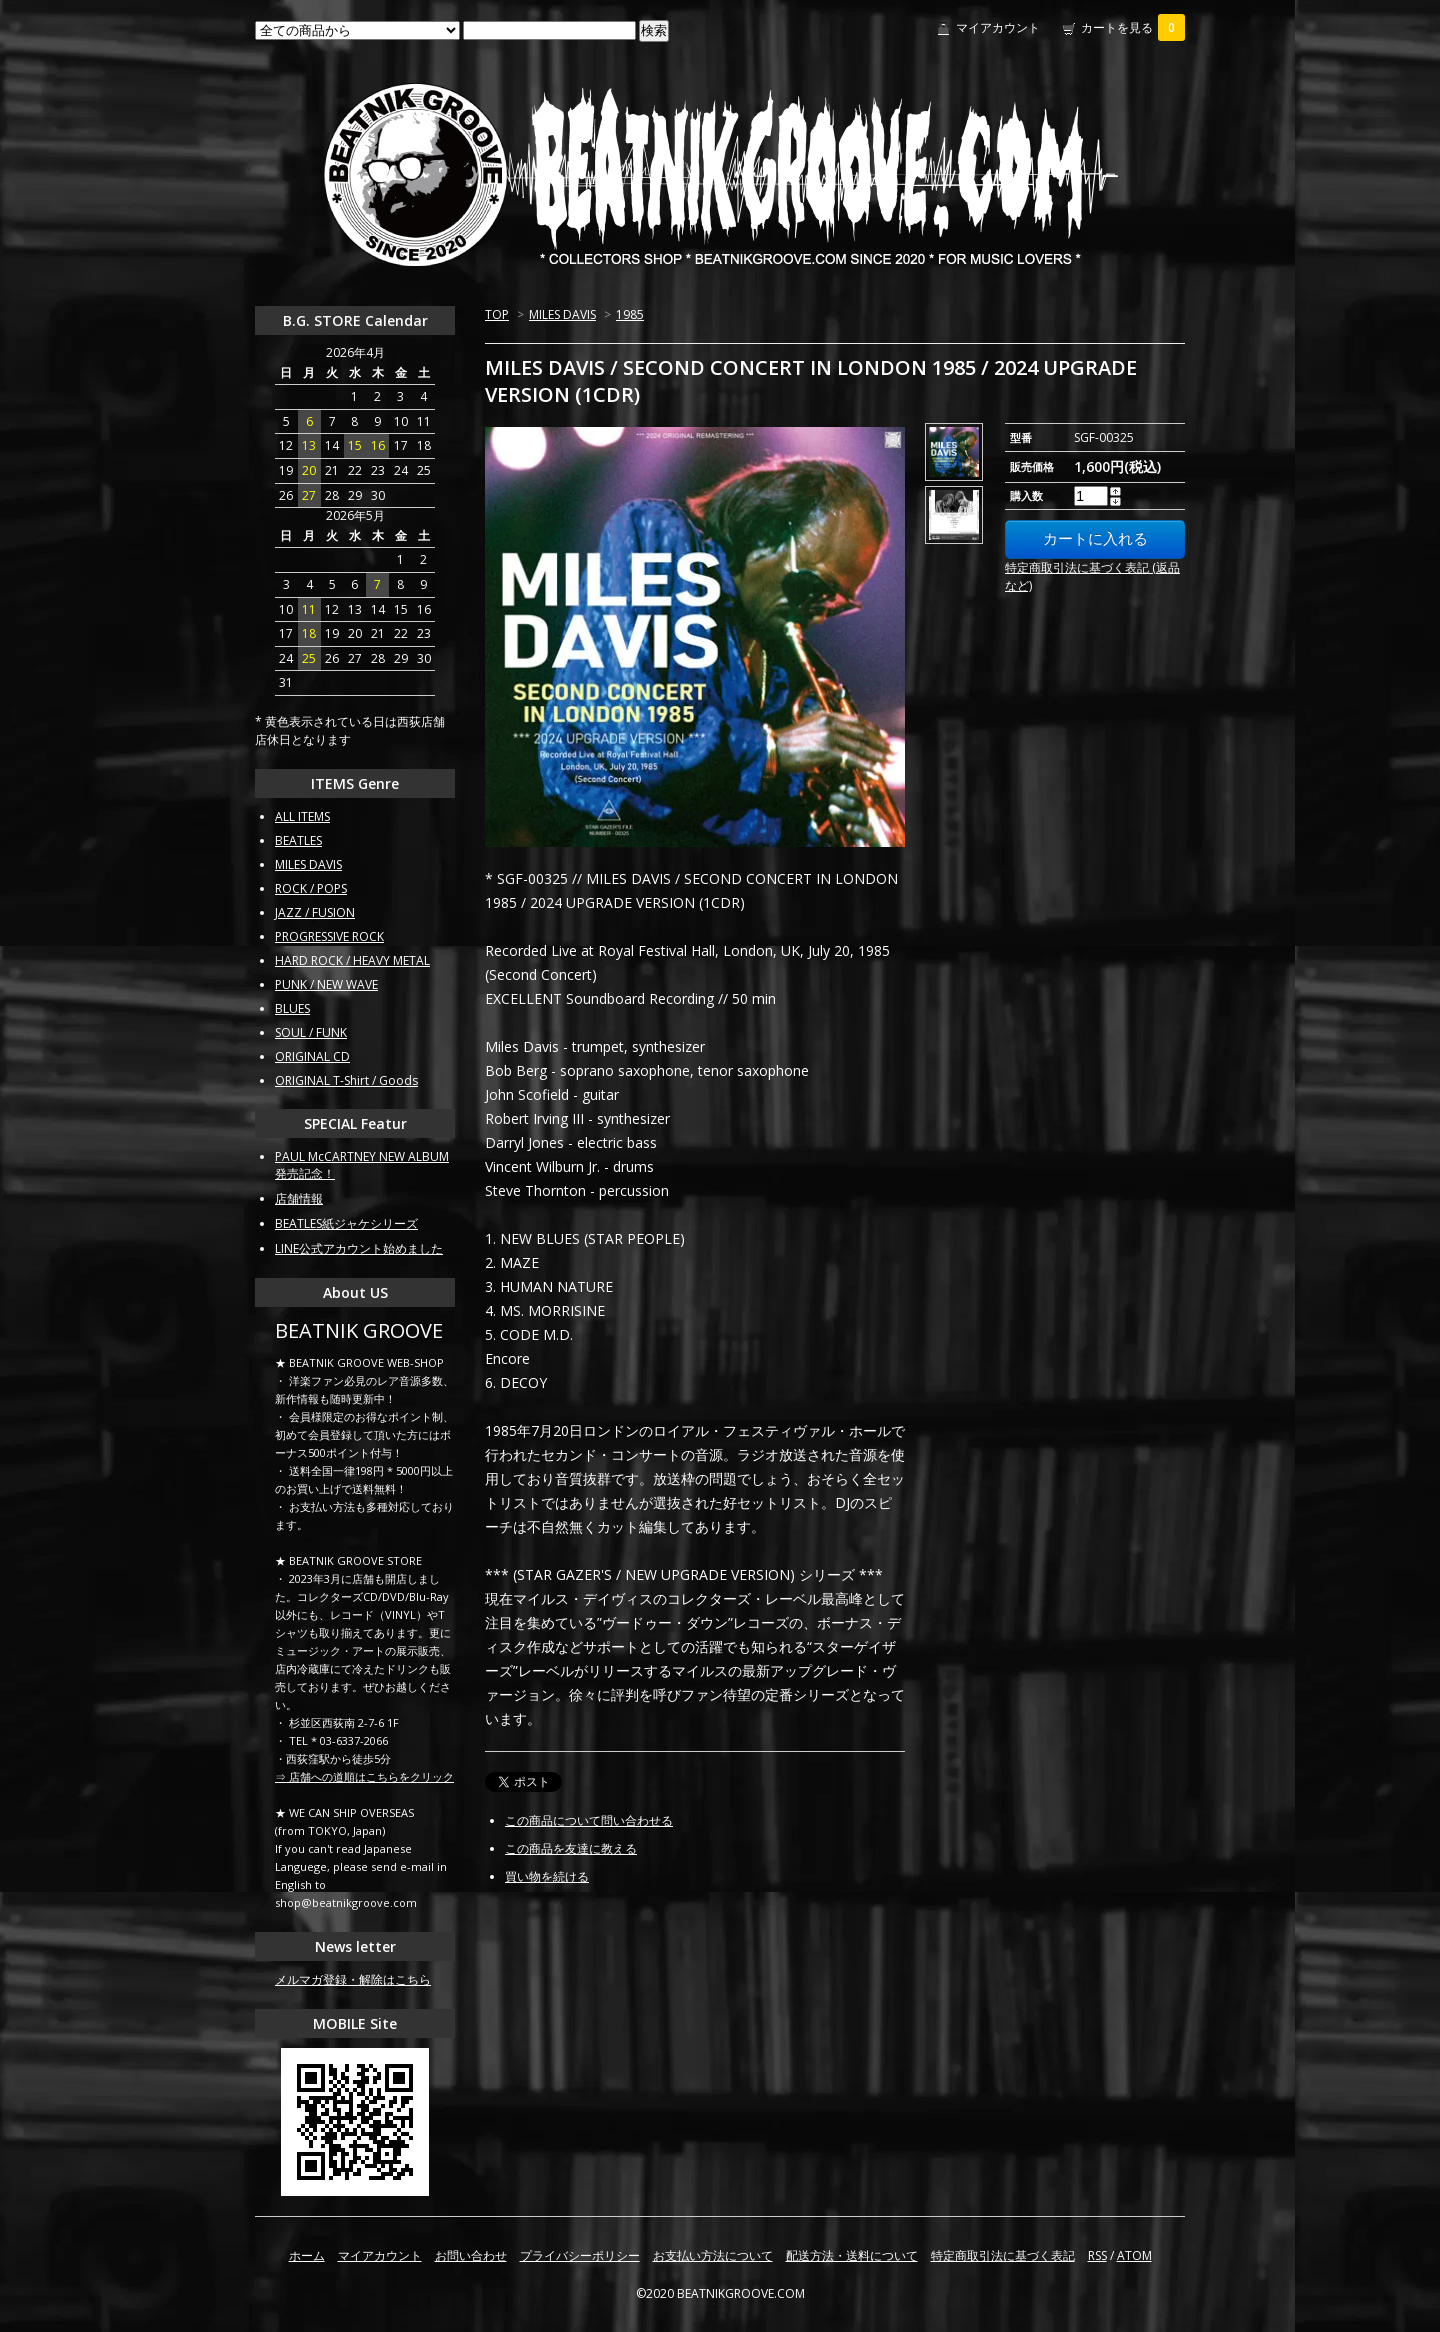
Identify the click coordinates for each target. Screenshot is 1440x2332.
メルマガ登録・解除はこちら (353, 1979)
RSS (1097, 2255)
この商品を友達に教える (571, 1848)
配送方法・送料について (852, 2255)
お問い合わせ (471, 2255)
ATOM (1134, 2255)
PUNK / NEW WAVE (326, 984)
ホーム (307, 2255)
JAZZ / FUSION (315, 912)
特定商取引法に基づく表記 (1003, 2255)
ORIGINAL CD (312, 1056)
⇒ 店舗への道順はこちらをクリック (364, 1776)
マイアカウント (998, 27)
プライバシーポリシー (580, 2255)
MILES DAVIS (562, 314)
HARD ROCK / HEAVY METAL (352, 960)
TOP (497, 314)
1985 (630, 314)
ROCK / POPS (311, 888)
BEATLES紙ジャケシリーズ (346, 1223)
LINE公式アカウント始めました (359, 1248)
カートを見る (1133, 27)
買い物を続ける (547, 1876)
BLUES (292, 1008)
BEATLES (298, 840)
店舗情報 (299, 1198)
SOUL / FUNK (311, 1032)
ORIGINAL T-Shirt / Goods (346, 1080)
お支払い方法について (713, 2255)
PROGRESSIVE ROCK (329, 936)
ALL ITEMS (302, 816)
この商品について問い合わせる (589, 1820)
